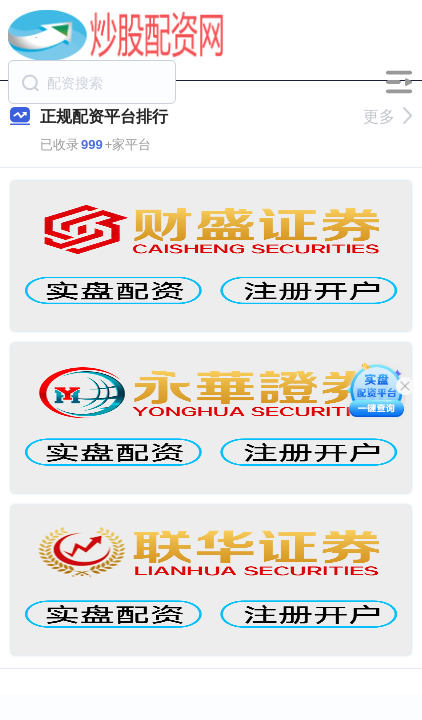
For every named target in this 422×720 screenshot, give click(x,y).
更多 (387, 116)
